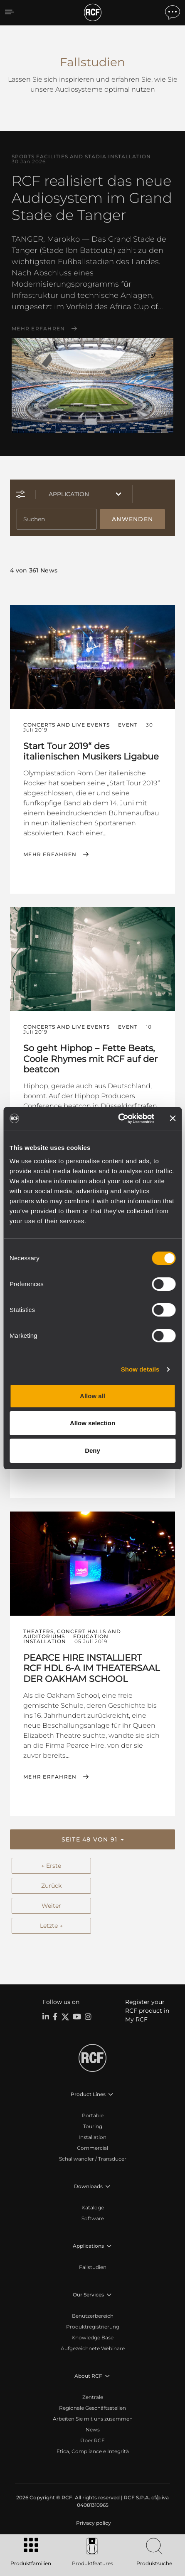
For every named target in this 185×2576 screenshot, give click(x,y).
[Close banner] (172, 1118)
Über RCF (92, 2440)
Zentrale (92, 2397)
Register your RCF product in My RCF (147, 2010)
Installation (92, 2137)
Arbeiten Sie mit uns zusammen (93, 2419)
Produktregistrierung (92, 2327)
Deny (92, 1450)
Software (92, 2218)
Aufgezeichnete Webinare (93, 2348)
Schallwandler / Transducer (92, 2159)
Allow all (92, 1395)
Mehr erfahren (38, 329)
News (93, 2429)
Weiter (51, 1905)
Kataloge (92, 2207)
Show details (140, 1369)
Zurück (51, 1885)
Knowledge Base (92, 2337)
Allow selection (92, 1423)
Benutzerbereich (92, 2316)
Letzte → (51, 1925)
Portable (93, 2115)
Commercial (92, 2148)
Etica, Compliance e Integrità (93, 2451)
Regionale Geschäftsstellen (92, 2408)
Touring (92, 2126)
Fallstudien (92, 2267)
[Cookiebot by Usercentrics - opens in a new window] (118, 1118)
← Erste (51, 1865)
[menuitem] (92, 2523)
